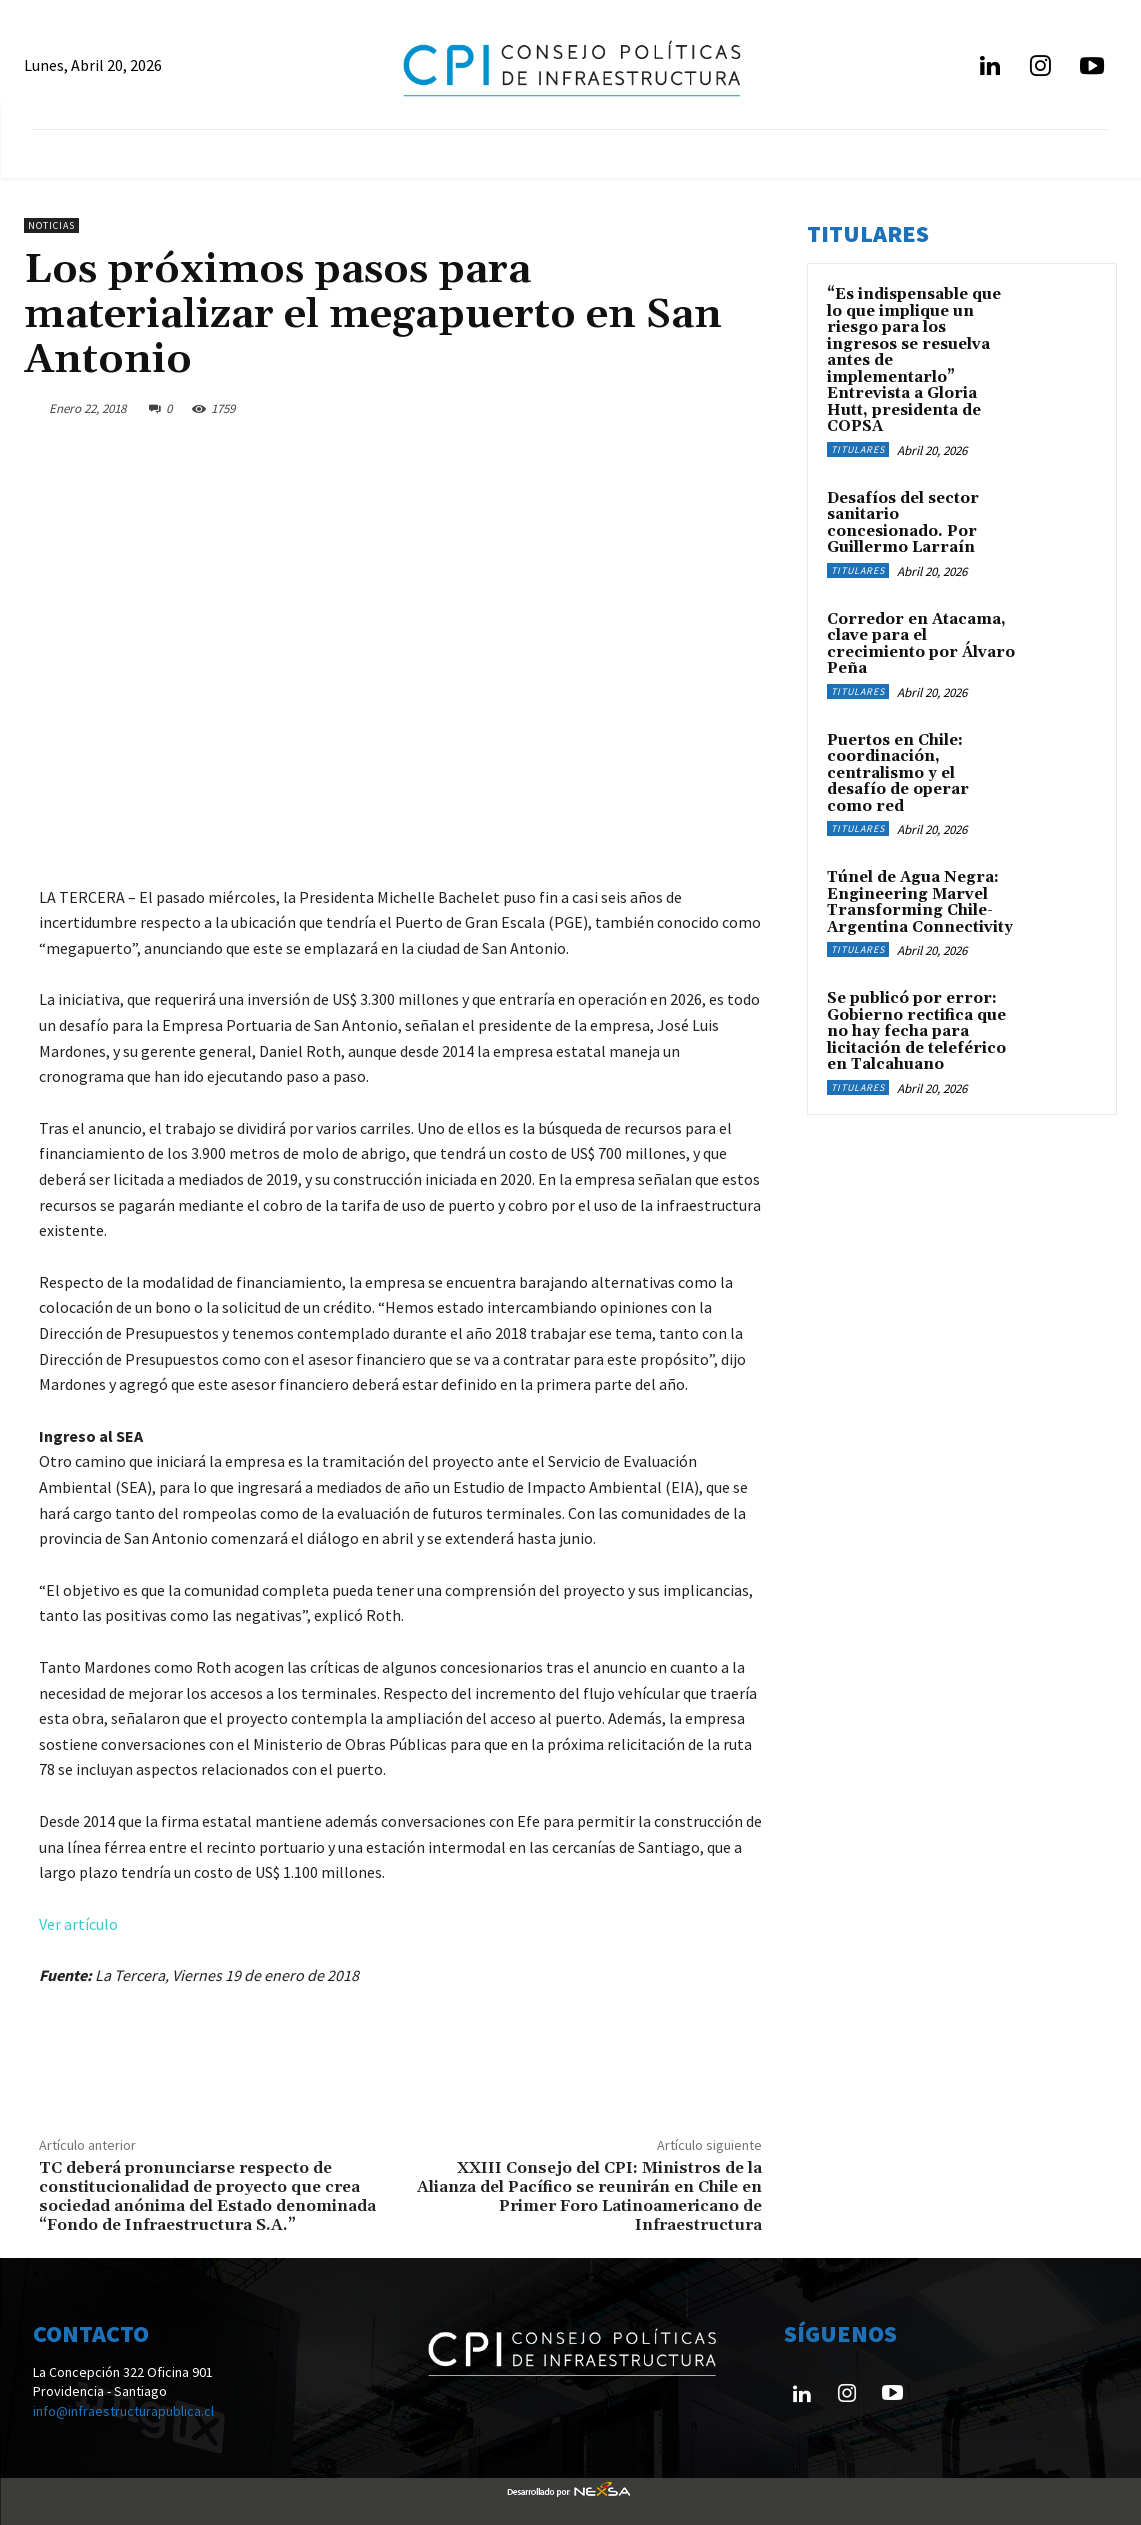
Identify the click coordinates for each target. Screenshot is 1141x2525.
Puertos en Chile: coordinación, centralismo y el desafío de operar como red (898, 773)
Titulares (858, 449)
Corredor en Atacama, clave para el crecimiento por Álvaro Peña (921, 644)
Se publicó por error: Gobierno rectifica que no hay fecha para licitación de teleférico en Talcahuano (916, 1031)
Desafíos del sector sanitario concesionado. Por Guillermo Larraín (903, 523)
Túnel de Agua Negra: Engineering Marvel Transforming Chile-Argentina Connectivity (920, 902)
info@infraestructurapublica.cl (123, 2411)
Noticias (51, 225)
